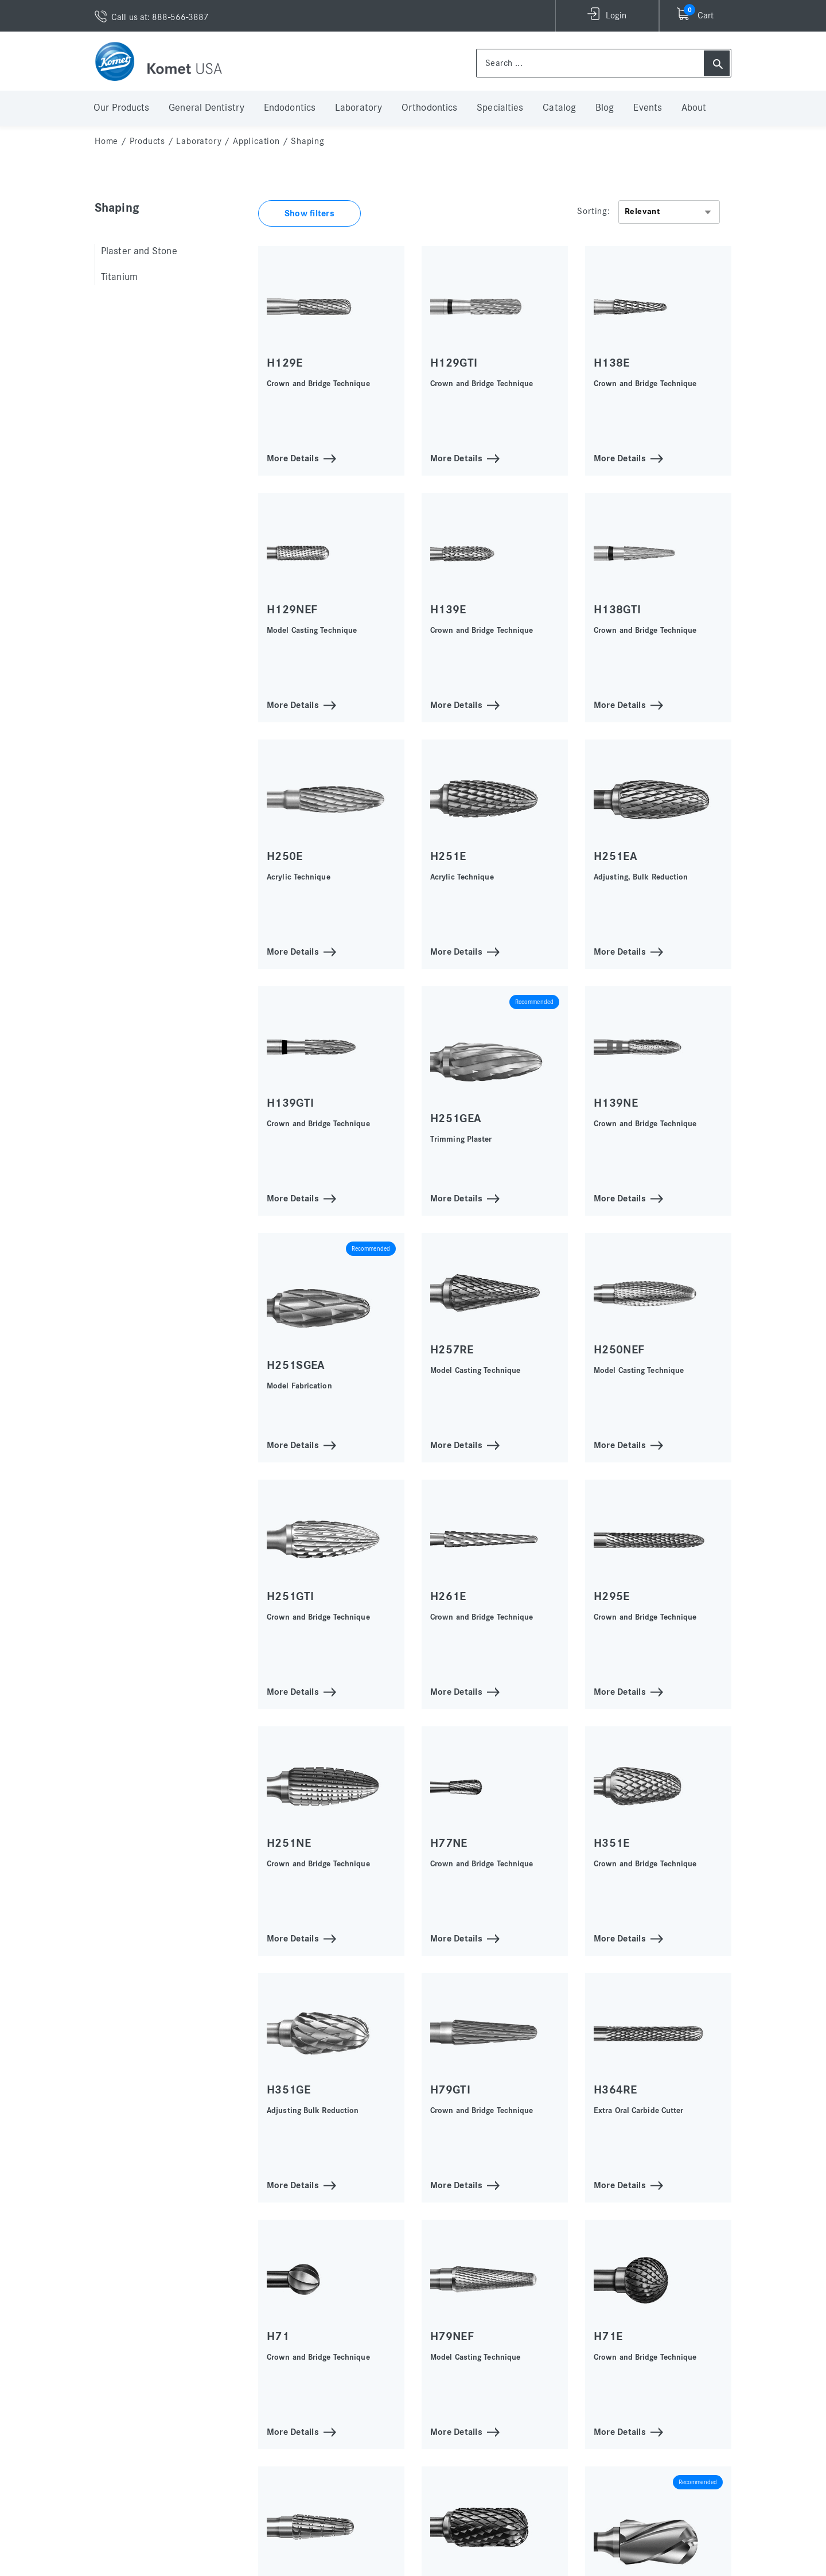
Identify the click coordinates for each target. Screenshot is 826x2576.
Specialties (500, 108)
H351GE (288, 2090)
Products (147, 141)
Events (647, 108)
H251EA (615, 856)
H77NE (448, 1843)
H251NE (289, 1843)
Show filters (309, 213)
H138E (612, 363)
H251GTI (290, 1596)
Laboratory (358, 108)
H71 (278, 2336)
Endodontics (289, 108)
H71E (608, 2336)
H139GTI (290, 1103)
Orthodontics (429, 108)
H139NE (616, 1103)
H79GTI (450, 2090)
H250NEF (619, 1350)
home (106, 141)
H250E (285, 856)
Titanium (119, 277)
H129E (285, 363)
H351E (612, 1843)
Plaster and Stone (139, 251)
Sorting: (593, 211)
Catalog (559, 108)
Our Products (121, 108)
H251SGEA (296, 1365)
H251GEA (455, 1118)
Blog (604, 108)
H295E (612, 1596)
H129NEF (292, 610)
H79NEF (452, 2336)
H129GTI (453, 363)
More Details (293, 457)
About (694, 108)
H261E (448, 1596)
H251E (448, 856)
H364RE (615, 2090)
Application (256, 141)
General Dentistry (206, 108)
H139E (448, 610)
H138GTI (617, 610)
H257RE (451, 1350)
